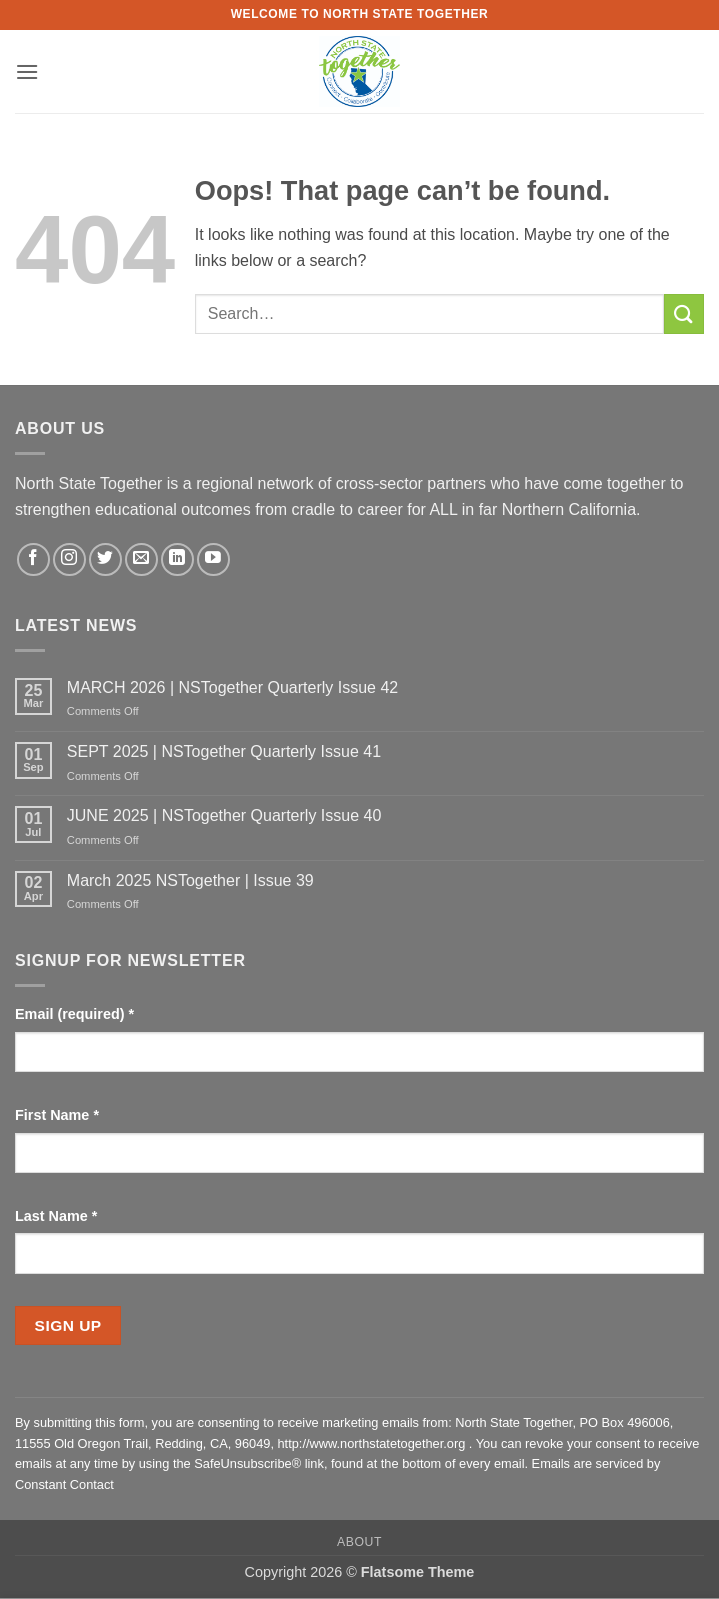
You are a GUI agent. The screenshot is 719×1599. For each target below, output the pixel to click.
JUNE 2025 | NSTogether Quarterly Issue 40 (224, 815)
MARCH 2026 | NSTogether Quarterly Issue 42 (232, 687)
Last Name (56, 1216)
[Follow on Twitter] (105, 559)
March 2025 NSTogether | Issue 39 (190, 880)
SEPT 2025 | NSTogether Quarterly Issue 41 (224, 751)
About (359, 1542)
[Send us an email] (141, 559)
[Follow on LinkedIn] (177, 559)
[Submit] (684, 313)
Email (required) (74, 1014)
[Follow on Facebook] (33, 559)
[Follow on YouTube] (213, 559)
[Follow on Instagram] (69, 559)
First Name (57, 1115)
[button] (27, 71)
